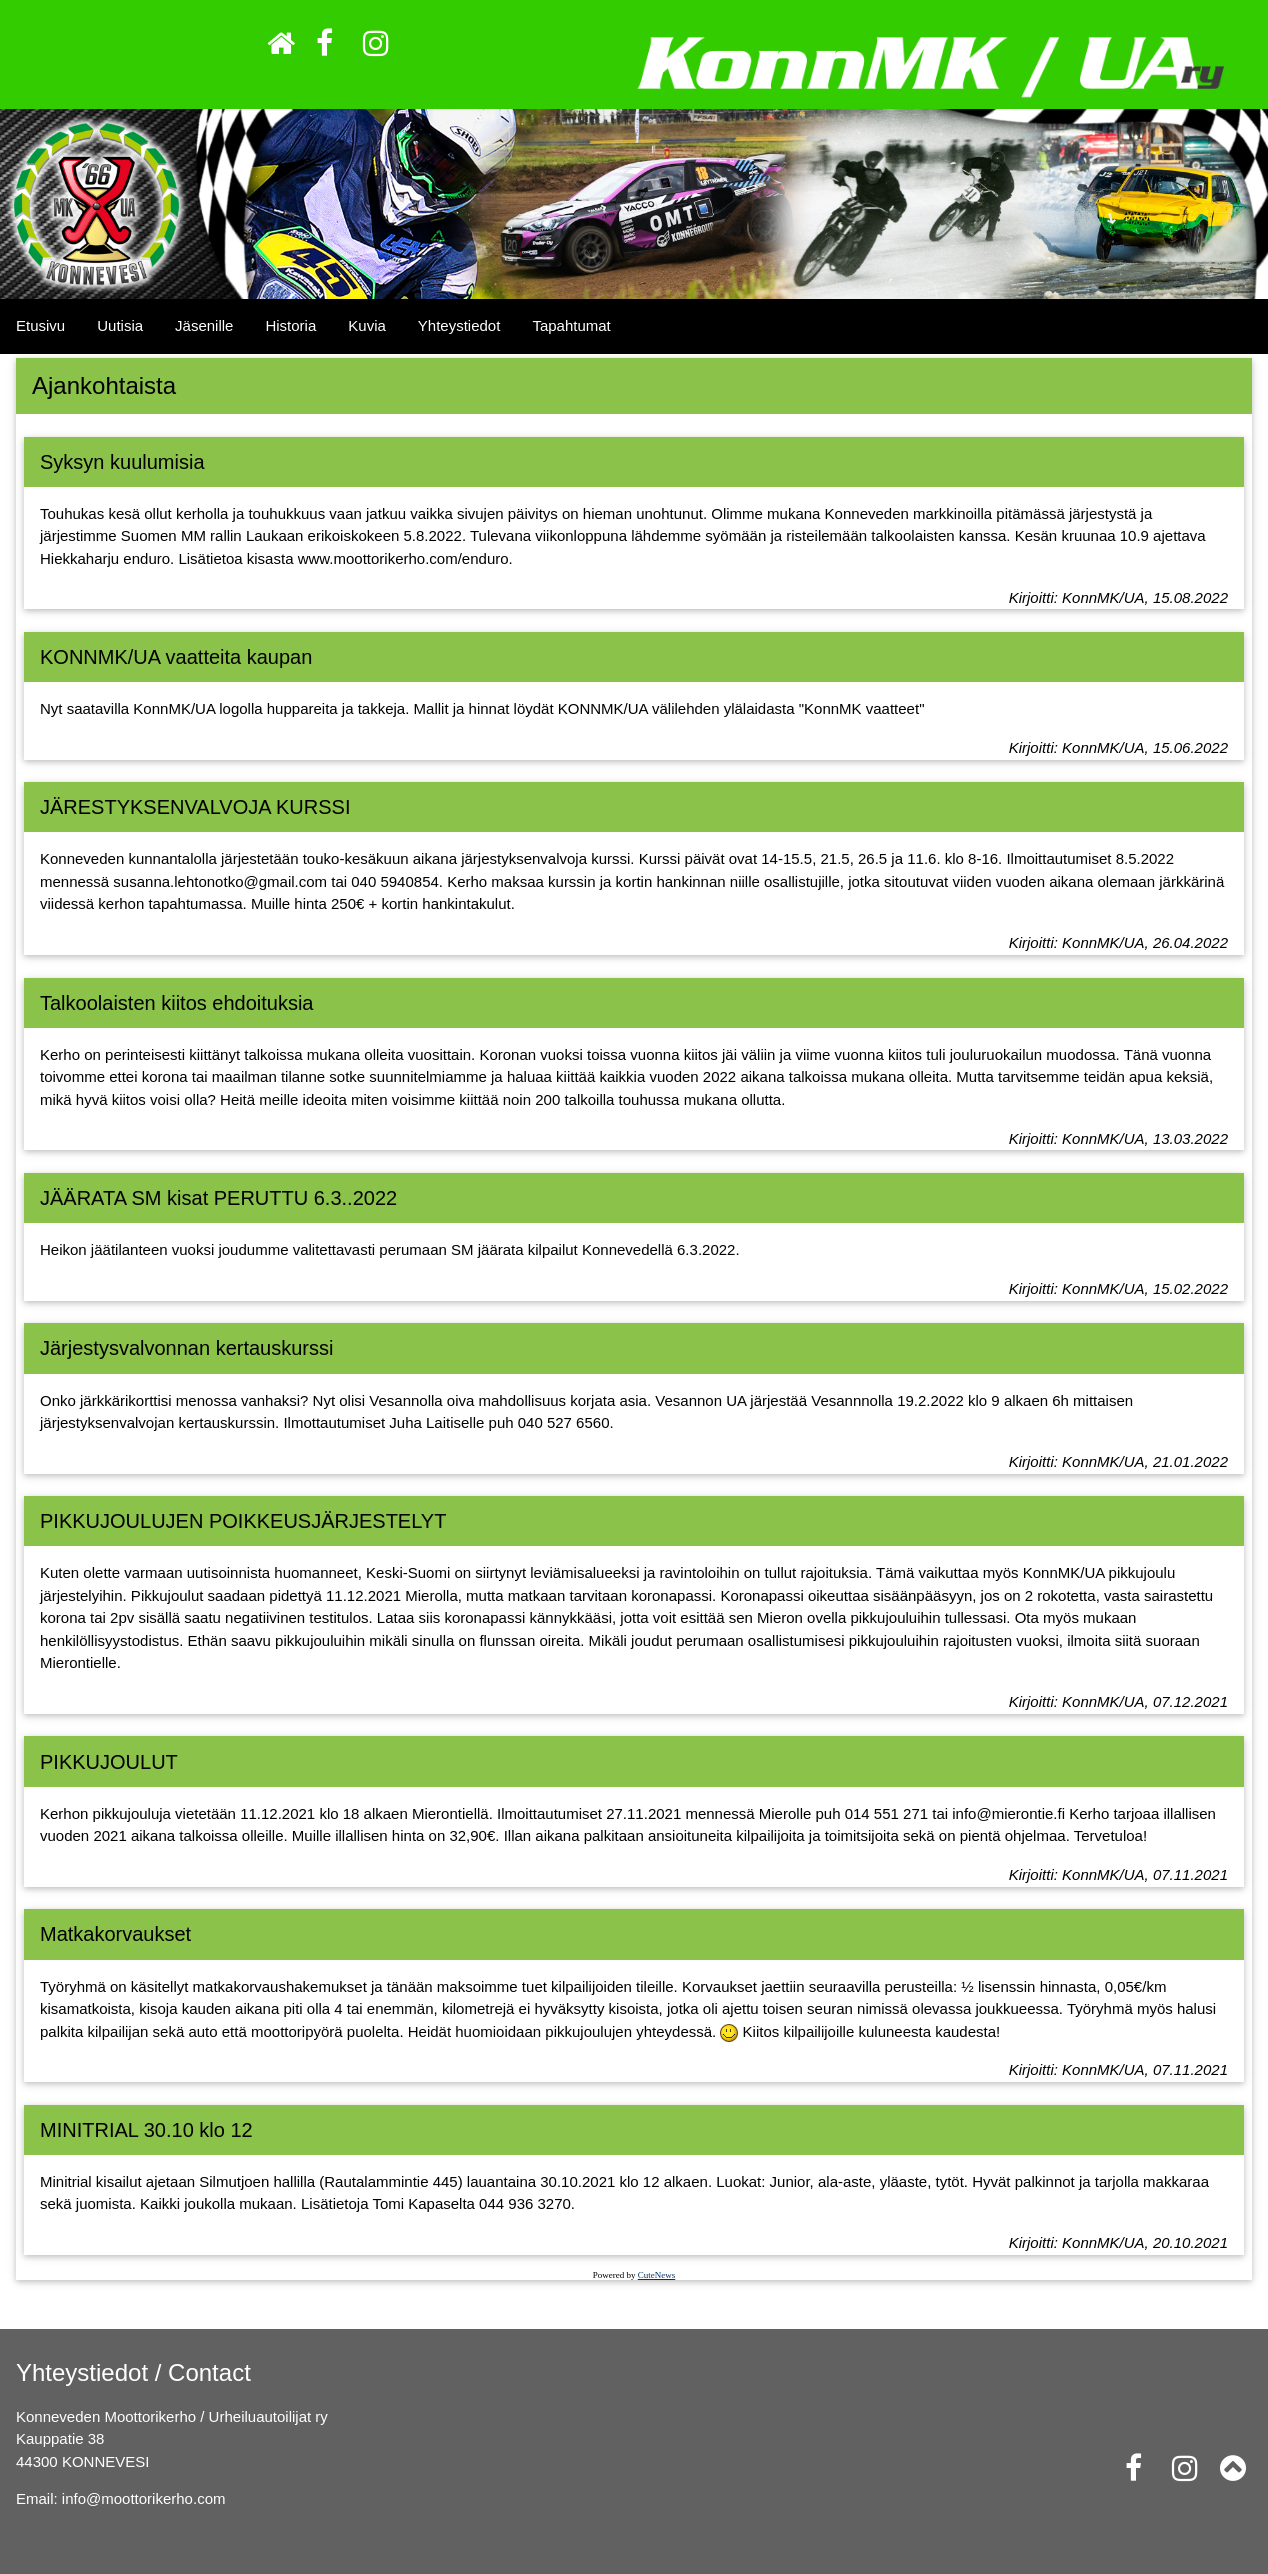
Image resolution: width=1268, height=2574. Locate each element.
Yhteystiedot (459, 325)
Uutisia (120, 325)
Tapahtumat (571, 325)
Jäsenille (204, 325)
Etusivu (40, 325)
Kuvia (367, 325)
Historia (290, 325)
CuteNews (657, 2275)
